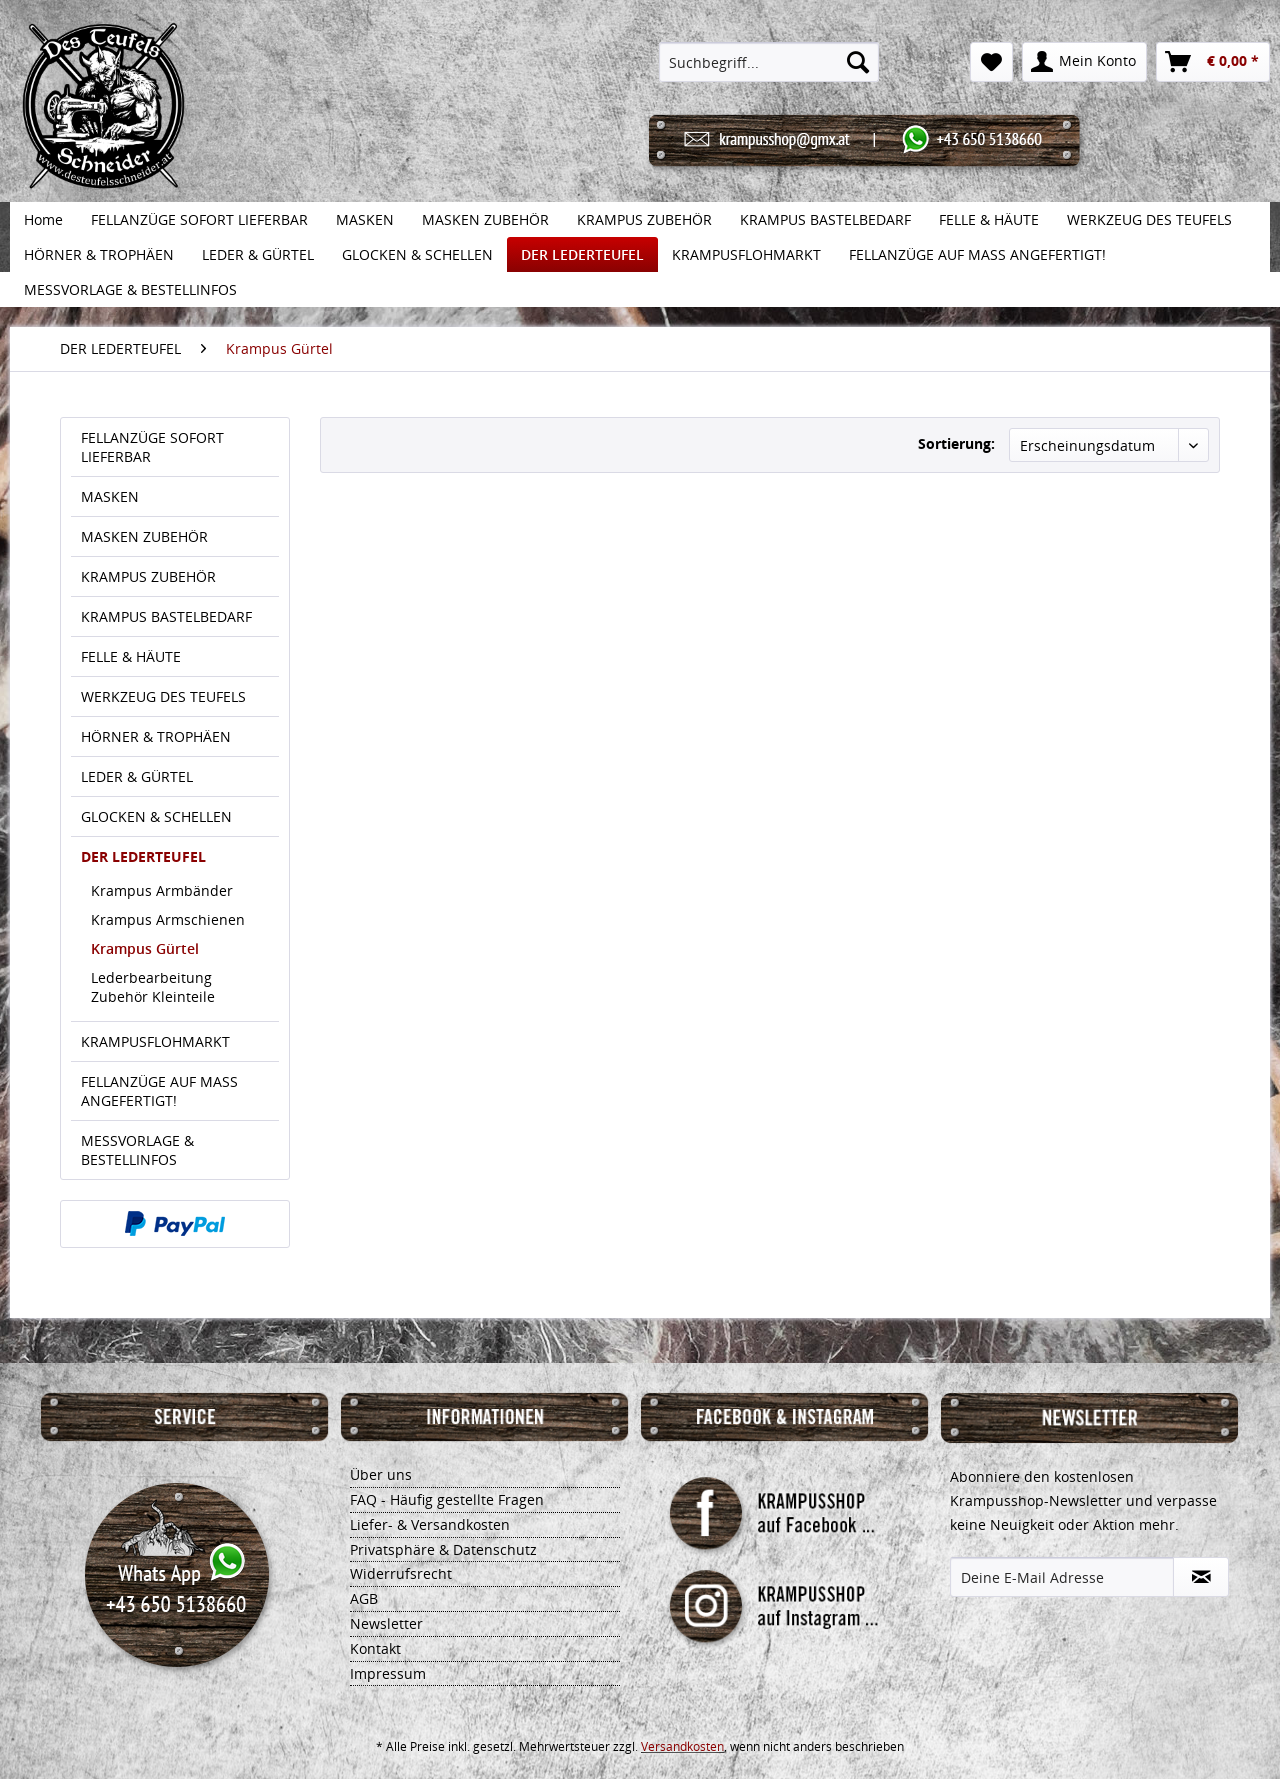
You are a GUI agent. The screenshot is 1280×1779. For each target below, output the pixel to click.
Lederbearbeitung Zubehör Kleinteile (153, 987)
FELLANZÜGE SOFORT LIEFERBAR (152, 447)
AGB (364, 1598)
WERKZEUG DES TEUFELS (163, 696)
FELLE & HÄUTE (131, 656)
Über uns (381, 1474)
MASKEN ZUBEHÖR (144, 536)
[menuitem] (769, 62)
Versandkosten (682, 1746)
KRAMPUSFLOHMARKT (155, 1041)
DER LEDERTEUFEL (143, 856)
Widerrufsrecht (401, 1573)
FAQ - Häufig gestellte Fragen (447, 1499)
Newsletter (386, 1623)
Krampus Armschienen (168, 919)
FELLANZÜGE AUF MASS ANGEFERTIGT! (159, 1091)
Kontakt (375, 1648)
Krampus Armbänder (162, 890)
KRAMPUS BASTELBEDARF (166, 616)
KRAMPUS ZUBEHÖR (148, 576)
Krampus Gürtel (145, 948)
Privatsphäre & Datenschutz (443, 1549)
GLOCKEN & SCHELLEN (156, 816)
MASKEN (110, 496)
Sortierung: (956, 443)
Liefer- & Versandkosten (430, 1524)
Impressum (388, 1673)
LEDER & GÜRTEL (137, 776)
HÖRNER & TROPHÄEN (156, 736)
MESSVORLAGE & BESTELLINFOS (137, 1150)
